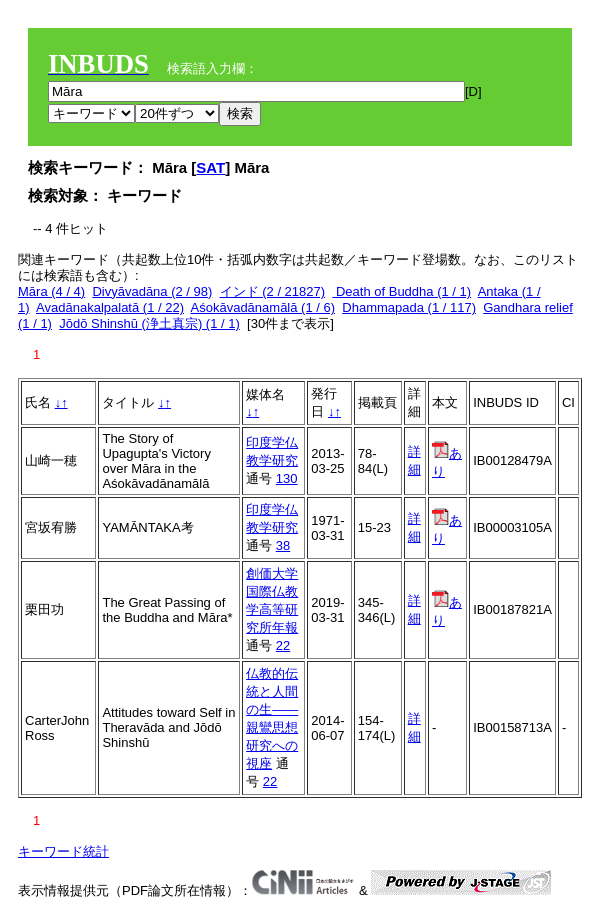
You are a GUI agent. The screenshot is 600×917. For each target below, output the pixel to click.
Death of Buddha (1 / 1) (401, 291)
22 (283, 645)
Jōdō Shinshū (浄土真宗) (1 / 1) (149, 323)
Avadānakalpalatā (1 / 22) (110, 307)
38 (283, 545)
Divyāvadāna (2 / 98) (152, 291)
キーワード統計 (63, 851)
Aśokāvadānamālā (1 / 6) (263, 307)
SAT (210, 167)
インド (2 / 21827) (273, 291)
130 (287, 478)
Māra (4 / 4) (51, 291)
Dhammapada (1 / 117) (409, 307)
